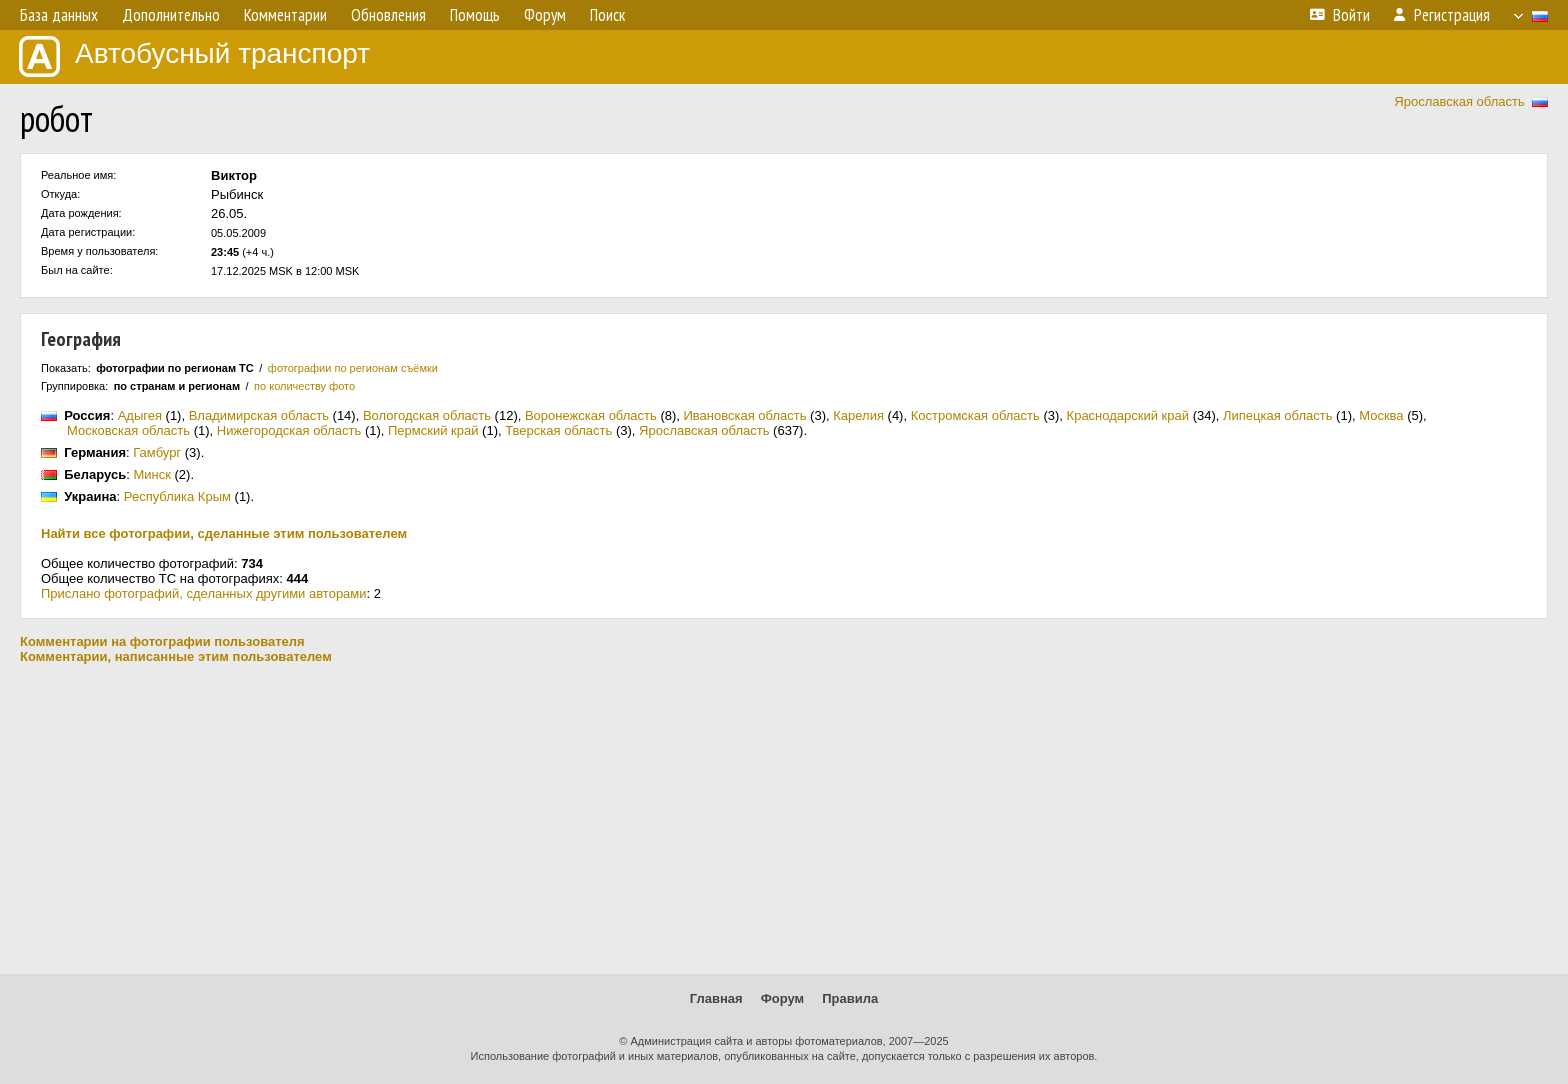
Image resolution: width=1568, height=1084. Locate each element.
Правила (850, 998)
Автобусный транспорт (194, 56)
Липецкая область (1278, 415)
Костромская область (975, 415)
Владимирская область (259, 415)
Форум (782, 998)
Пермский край (433, 430)
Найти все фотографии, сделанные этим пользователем (224, 533)
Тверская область (558, 430)
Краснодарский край (1128, 415)
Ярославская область (1459, 101)
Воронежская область (591, 415)
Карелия (858, 415)
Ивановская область (745, 415)
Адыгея (140, 415)
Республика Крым (177, 496)
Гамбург (157, 452)
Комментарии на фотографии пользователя (162, 641)
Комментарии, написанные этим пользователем (176, 656)
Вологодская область (427, 415)
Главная (716, 998)
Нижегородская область (289, 430)
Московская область (128, 430)
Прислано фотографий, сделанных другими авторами (204, 593)
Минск (151, 474)
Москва (1381, 415)
